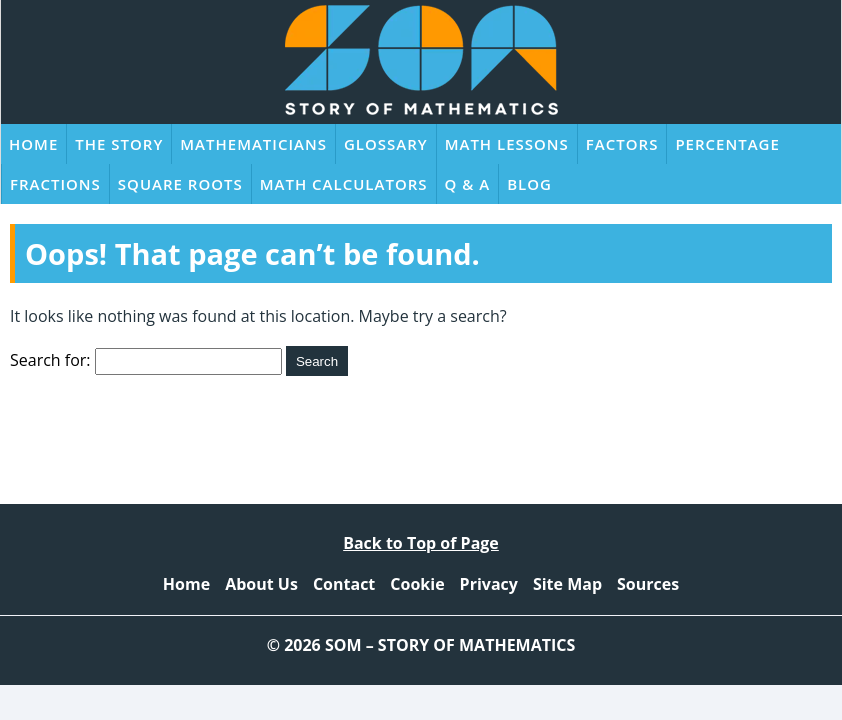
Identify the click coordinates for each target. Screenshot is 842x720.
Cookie (417, 584)
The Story (119, 144)
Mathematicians (253, 144)
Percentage (727, 144)
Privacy (489, 584)
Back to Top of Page (421, 543)
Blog (529, 184)
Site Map (567, 584)
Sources (648, 584)
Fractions (55, 184)
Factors (622, 144)
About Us (261, 584)
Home (33, 144)
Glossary (386, 144)
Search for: (50, 360)
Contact (344, 584)
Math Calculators (344, 184)
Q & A (468, 184)
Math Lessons (507, 144)
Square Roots (180, 184)
